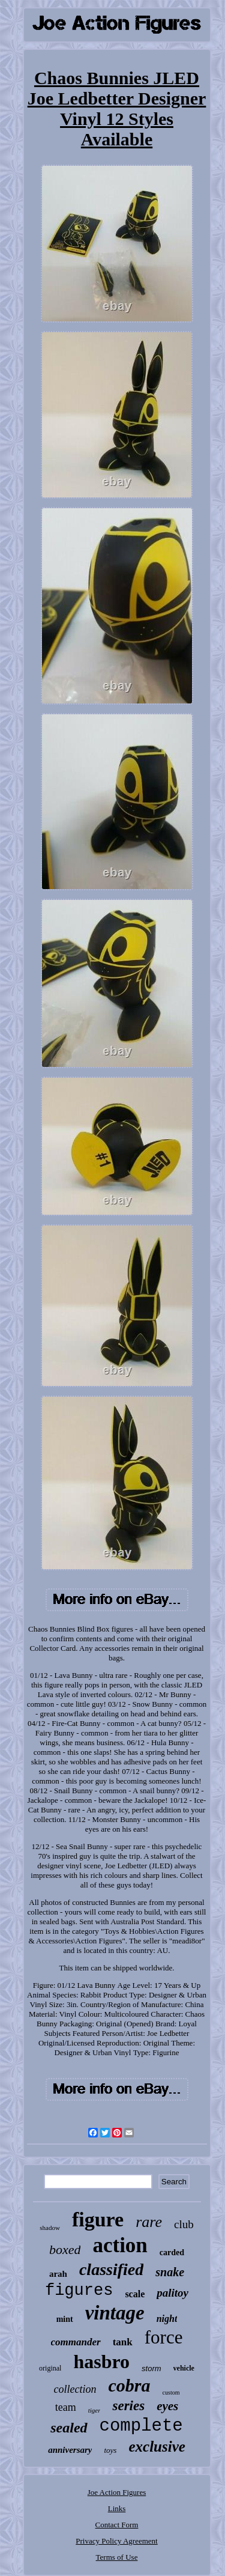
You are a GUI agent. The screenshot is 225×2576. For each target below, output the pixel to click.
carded (172, 2252)
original (50, 2368)
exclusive (156, 2446)
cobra (130, 2385)
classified (111, 2269)
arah (58, 2274)
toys (110, 2450)
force (164, 2337)
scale (135, 2294)
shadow (50, 2227)
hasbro (101, 2361)
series (128, 2405)
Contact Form (117, 2524)
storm (151, 2368)
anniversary (70, 2450)
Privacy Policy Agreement (116, 2540)
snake (169, 2272)
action (119, 2245)
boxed (65, 2249)
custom (171, 2392)
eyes (167, 2406)
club (184, 2224)
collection (75, 2389)
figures (79, 2291)
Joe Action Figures (117, 2492)
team (65, 2407)
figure (98, 2219)
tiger (94, 2410)
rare (149, 2222)
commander (76, 2342)
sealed (68, 2427)
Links (117, 2508)
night (167, 2318)
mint (64, 2319)
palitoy (172, 2292)
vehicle (183, 2368)
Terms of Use (117, 2557)
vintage (115, 2313)
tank (123, 2342)
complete (141, 2426)
